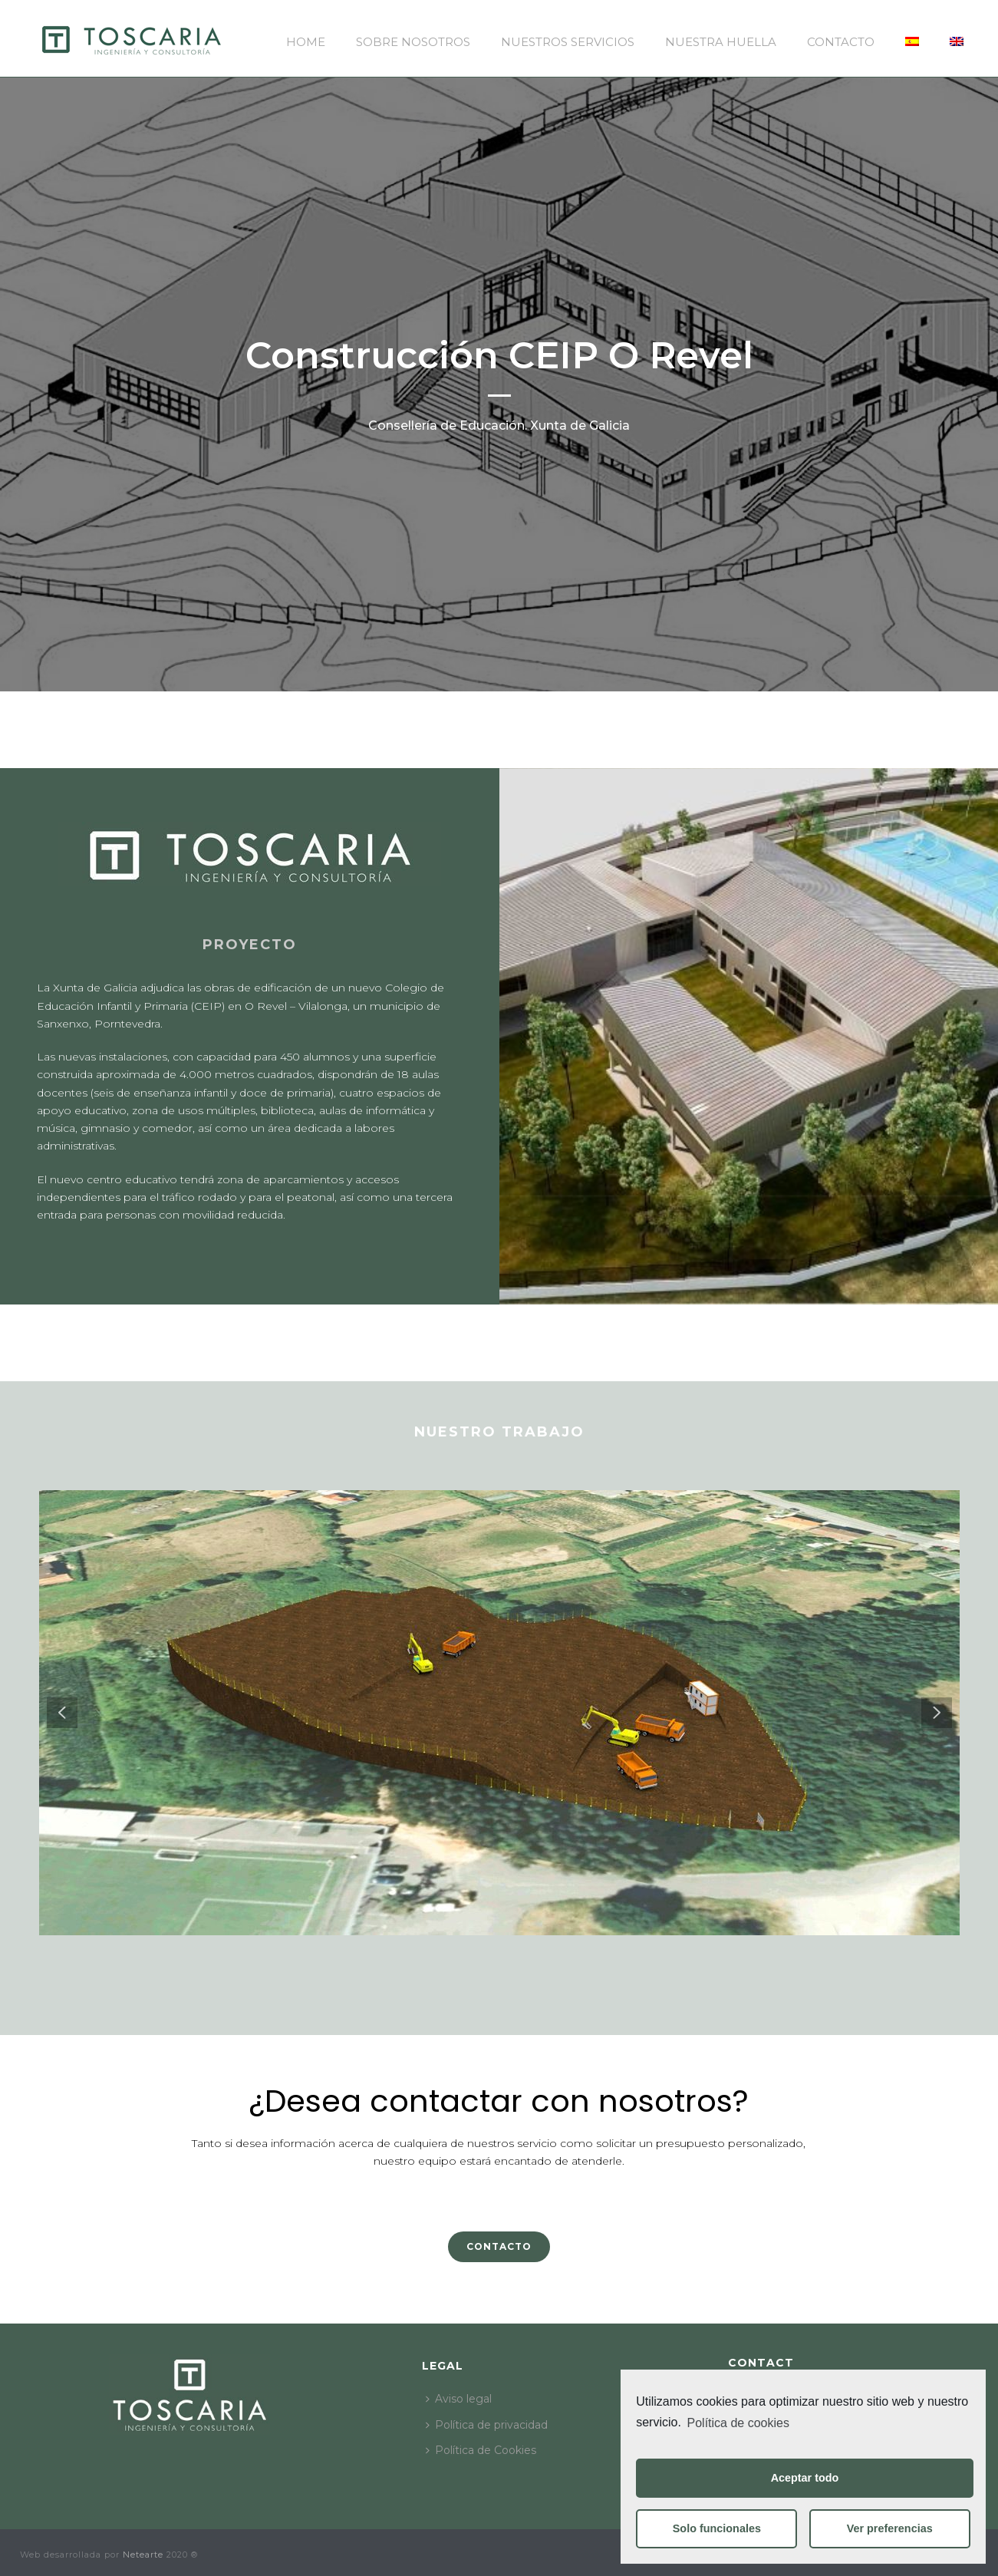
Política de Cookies (481, 2450)
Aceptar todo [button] (805, 2478)
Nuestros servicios (567, 42)
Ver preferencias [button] (890, 2528)
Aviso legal (459, 2399)
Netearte (143, 2554)
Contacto (840, 42)
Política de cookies (738, 2422)
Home (305, 42)
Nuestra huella (720, 42)
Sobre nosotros (413, 42)
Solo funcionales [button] (717, 2528)
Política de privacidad (487, 2425)
